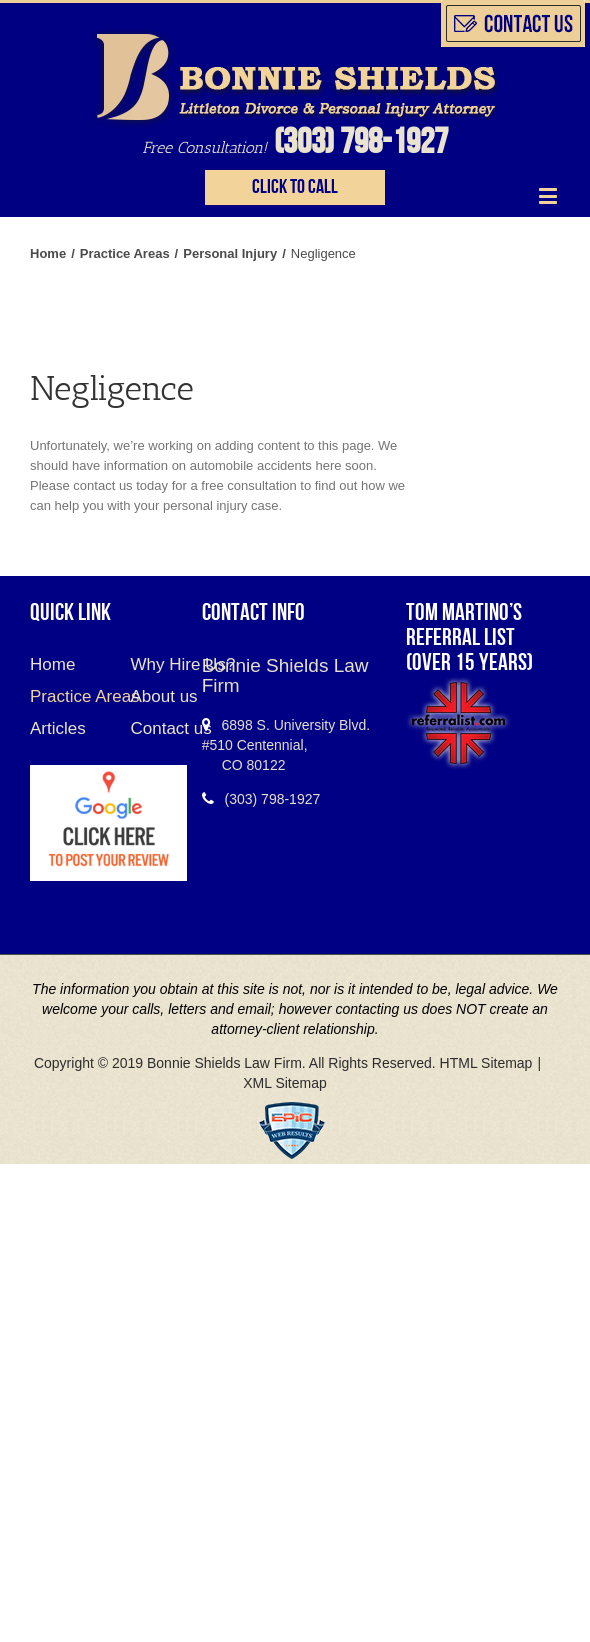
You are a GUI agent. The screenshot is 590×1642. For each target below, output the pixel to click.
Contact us (150, 728)
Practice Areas (65, 696)
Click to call (295, 187)
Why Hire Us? (150, 664)
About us (150, 696)
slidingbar (513, 23)
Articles (58, 728)
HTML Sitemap (486, 1063)
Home (52, 667)
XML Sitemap (285, 1083)
